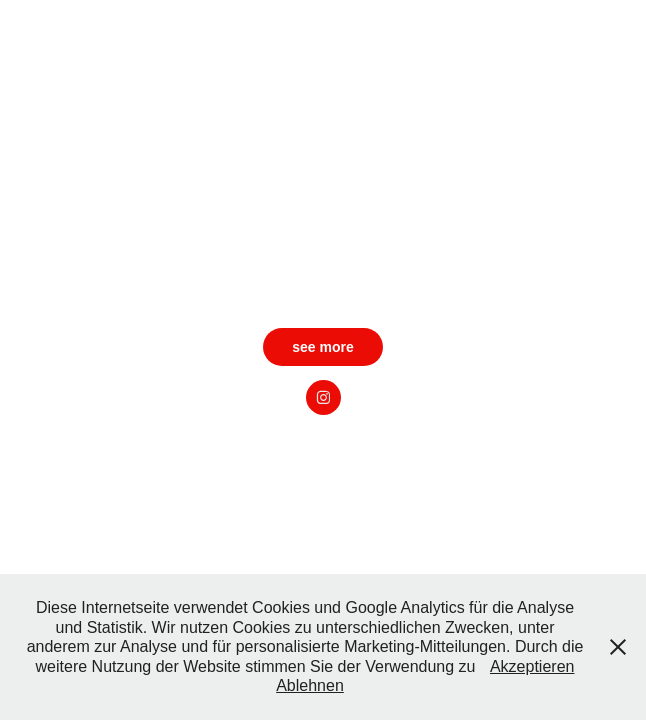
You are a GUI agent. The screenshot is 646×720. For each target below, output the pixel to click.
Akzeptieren (532, 666)
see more (322, 347)
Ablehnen (310, 685)
